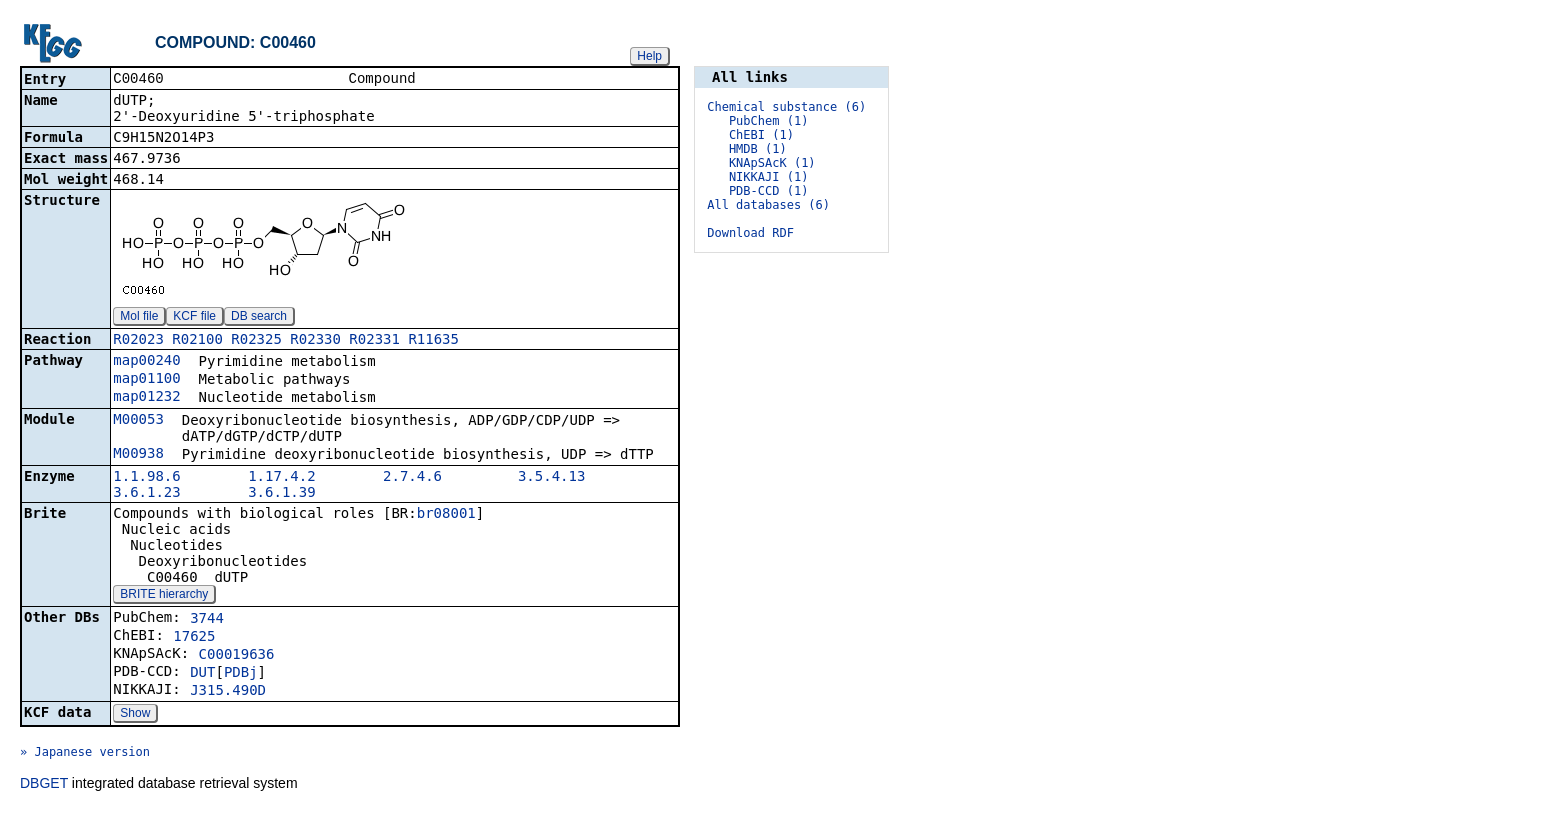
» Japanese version (85, 754)
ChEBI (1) (761, 135)
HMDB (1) (758, 149)
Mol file (139, 318)
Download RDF (750, 233)
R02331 (374, 341)
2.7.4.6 (412, 478)
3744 (207, 620)
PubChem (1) (768, 121)
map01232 (146, 398)
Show (135, 715)
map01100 (146, 380)
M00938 (138, 455)
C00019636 (237, 656)
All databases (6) (768, 205)
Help (649, 56)
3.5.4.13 (551, 478)
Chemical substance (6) (786, 107)
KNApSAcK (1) (772, 163)
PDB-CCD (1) (768, 191)
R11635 (433, 341)
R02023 (138, 341)
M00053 (138, 421)
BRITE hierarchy (164, 596)
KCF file (194, 318)
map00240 (146, 362)
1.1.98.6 (146, 478)
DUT (202, 674)
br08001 (446, 515)
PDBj (241, 674)
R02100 (197, 341)
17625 (194, 638)
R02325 (256, 341)
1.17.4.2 (281, 478)
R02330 (315, 341)
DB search (259, 318)
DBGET (44, 785)
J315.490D (228, 692)
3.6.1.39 (281, 494)
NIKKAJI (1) (768, 177)
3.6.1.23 (146, 494)
